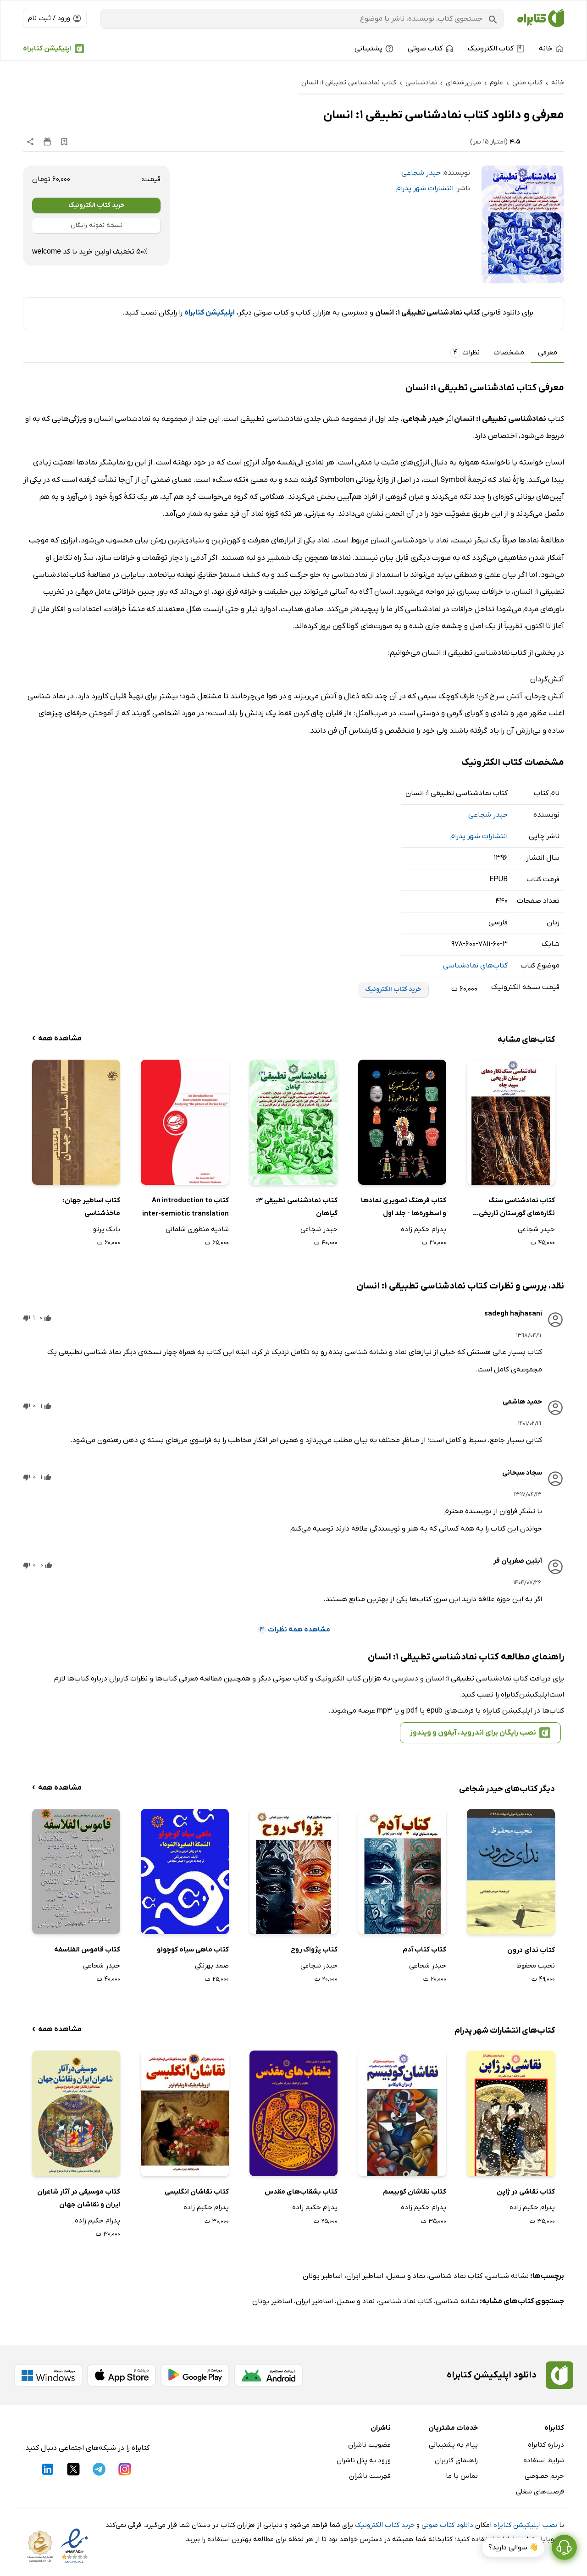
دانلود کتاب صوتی (447, 2525)
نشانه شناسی (507, 2276)
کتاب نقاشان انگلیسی (197, 2191)
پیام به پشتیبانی (453, 2444)
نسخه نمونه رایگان (96, 225)
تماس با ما (462, 2476)
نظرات (465, 353)
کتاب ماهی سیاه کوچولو (193, 1949)
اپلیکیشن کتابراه (47, 48)
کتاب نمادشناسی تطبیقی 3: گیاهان (297, 1207)
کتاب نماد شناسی (455, 2276)
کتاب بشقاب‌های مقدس (301, 2191)
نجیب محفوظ (535, 1965)
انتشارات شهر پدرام (425, 188)
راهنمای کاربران (456, 2460)
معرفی (547, 352)
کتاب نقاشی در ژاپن (526, 2191)
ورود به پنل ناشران (364, 2460)
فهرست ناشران (370, 2476)
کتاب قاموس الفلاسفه (87, 1949)
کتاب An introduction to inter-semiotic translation (185, 1207)
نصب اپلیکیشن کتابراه (525, 2525)
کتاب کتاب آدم (424, 1949)
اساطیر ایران (364, 2276)
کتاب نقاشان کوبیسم (414, 2191)
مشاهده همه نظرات (293, 1629)
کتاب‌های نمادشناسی (475, 965)
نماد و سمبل (406, 2276)
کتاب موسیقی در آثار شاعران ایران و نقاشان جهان (78, 2198)
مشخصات (508, 352)
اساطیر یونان (323, 2276)
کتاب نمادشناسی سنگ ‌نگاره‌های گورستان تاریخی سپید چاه (517, 1208)
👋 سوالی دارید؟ (513, 2547)
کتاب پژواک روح (314, 1949)
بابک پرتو (106, 1229)
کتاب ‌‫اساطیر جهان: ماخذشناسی (91, 1207)
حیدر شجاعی (421, 172)
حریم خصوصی (544, 2476)
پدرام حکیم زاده (423, 1229)
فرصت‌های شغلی (540, 2491)
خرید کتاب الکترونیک (96, 205)
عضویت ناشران (369, 2444)
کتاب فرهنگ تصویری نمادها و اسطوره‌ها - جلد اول (403, 1207)
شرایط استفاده (543, 2460)
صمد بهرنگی (212, 1965)
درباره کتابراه (546, 2444)
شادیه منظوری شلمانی (197, 1229)
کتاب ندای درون (531, 1950)
